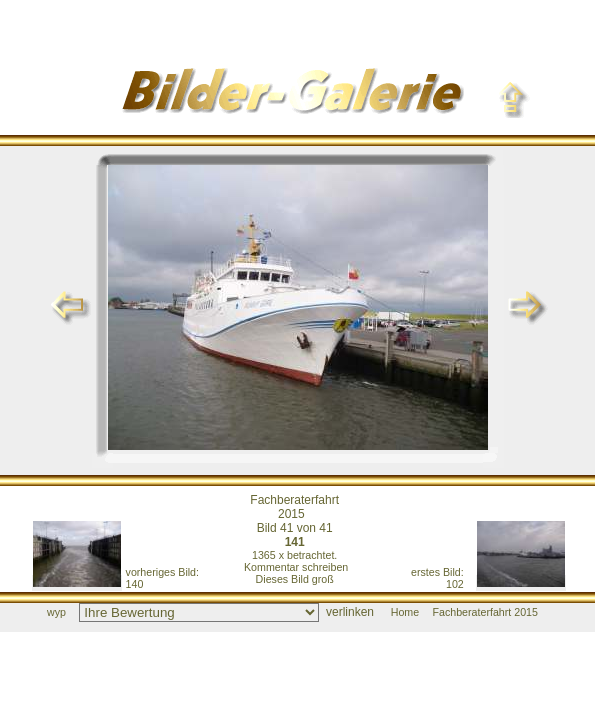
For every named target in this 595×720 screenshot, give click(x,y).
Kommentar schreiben (296, 567)
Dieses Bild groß (295, 579)
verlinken (350, 612)
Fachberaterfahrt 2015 (294, 507)
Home (405, 612)
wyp (56, 612)
